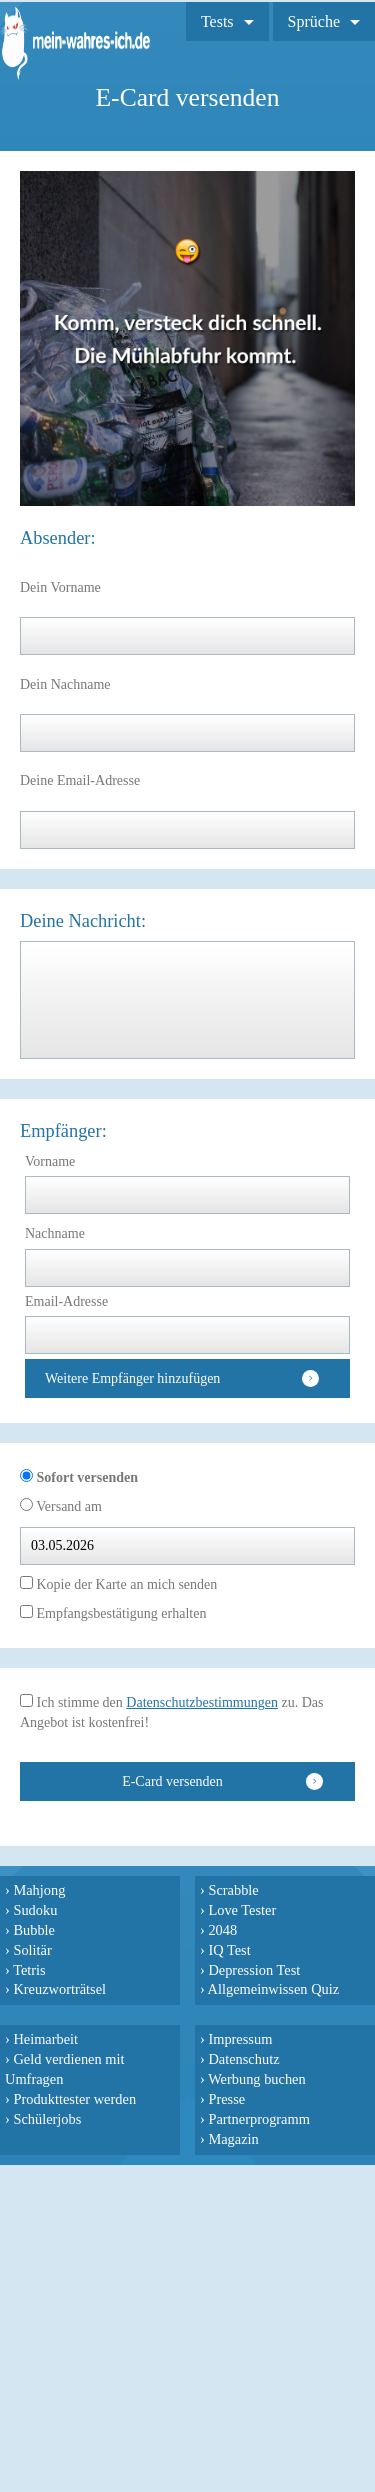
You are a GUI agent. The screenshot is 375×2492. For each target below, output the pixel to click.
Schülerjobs (47, 2119)
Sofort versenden (85, 1477)
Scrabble (233, 1890)
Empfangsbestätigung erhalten (119, 1613)
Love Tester (242, 1910)
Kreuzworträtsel (59, 1989)
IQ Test (229, 1950)
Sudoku (35, 1910)
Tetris (29, 1970)
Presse (226, 2099)
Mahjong (39, 1890)
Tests (217, 21)
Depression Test (254, 1970)
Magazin (233, 2139)
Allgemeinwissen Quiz (274, 1989)
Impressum (240, 2039)
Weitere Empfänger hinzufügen (132, 1378)
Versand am (67, 1506)
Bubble (34, 1930)
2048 (222, 1930)
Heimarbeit (45, 2039)
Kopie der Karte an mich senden (125, 1584)
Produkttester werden (74, 2099)
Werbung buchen (257, 2079)
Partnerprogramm (259, 2119)
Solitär (32, 1950)
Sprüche (314, 21)
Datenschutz (243, 2059)
